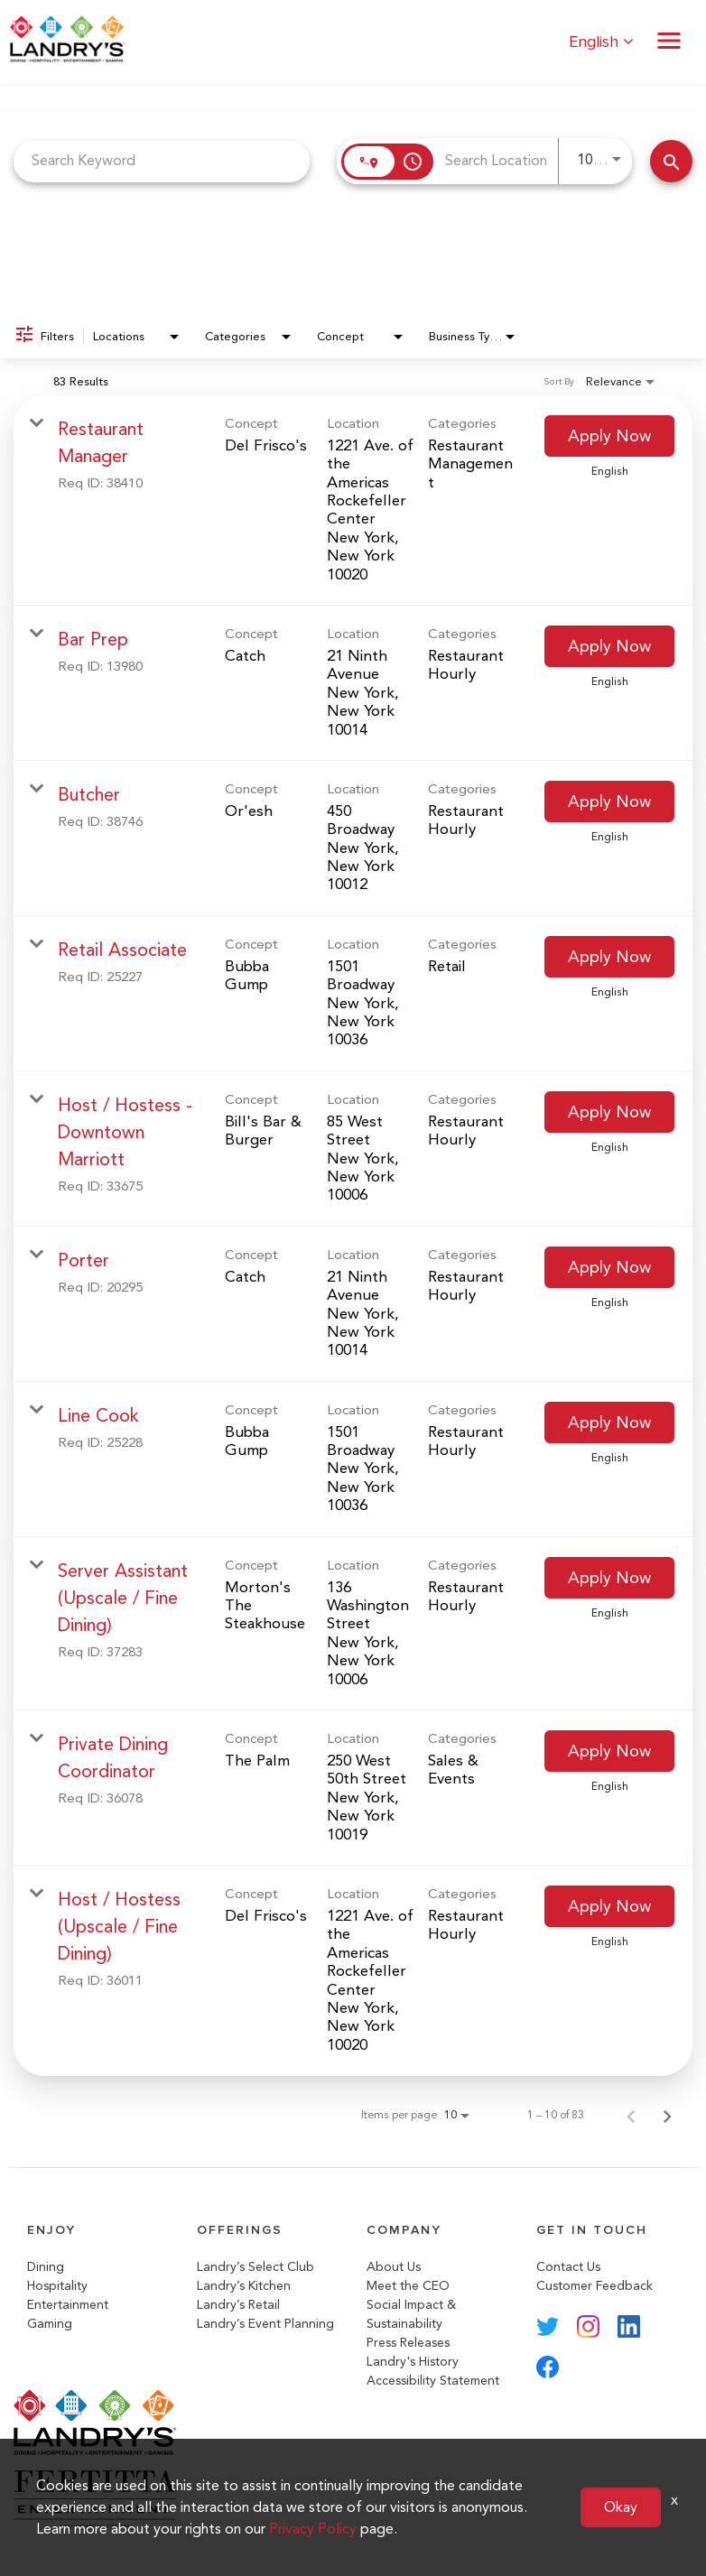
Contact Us (568, 2267)
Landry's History (413, 2361)
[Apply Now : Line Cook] (609, 1422)
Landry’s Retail (238, 2304)
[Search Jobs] (671, 161)
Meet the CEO (408, 2285)
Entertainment (67, 2304)
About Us (394, 2267)
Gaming (49, 2323)
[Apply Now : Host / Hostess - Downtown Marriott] (609, 1112)
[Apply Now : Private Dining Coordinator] (609, 1751)
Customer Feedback (594, 2285)
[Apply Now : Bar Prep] (609, 646)
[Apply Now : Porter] (609, 1267)
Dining (45, 2267)
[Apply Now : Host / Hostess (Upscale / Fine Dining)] (609, 1906)
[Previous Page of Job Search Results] (631, 2115)
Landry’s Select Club (255, 2267)
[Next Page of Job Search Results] (667, 2115)
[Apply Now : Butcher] (609, 801)
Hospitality (57, 2285)
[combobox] (162, 161)
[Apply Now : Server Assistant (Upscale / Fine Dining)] (609, 1577)
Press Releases (408, 2342)
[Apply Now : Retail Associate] (609, 957)
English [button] (601, 41)
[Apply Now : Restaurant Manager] (609, 436)
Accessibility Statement (433, 2380)
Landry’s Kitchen (244, 2285)
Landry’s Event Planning (265, 2323)
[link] (353, 500)
